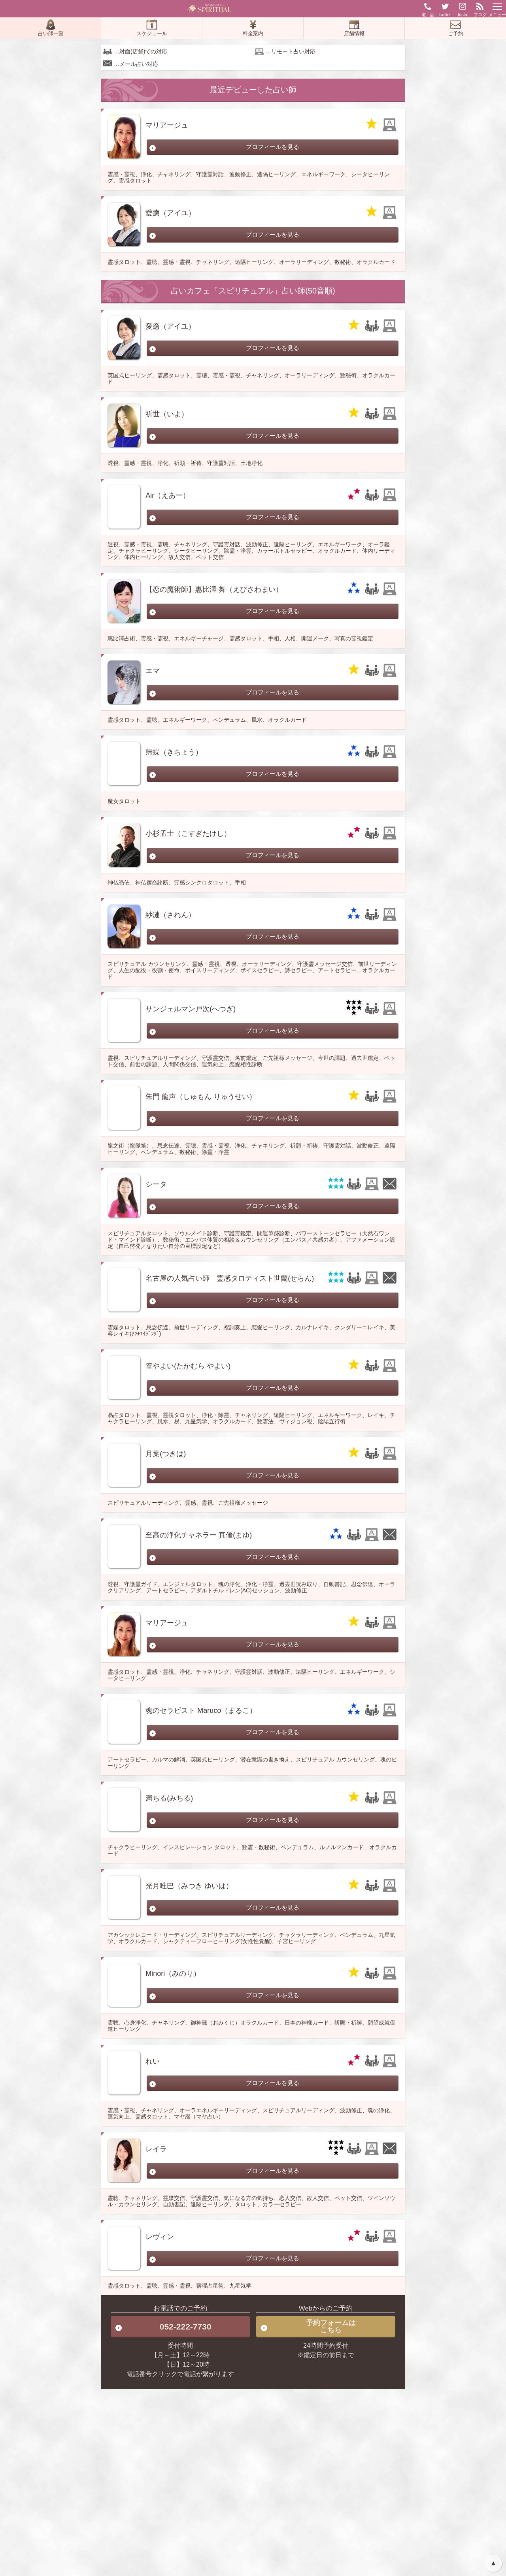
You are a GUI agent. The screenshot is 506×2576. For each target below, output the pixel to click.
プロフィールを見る (272, 146)
